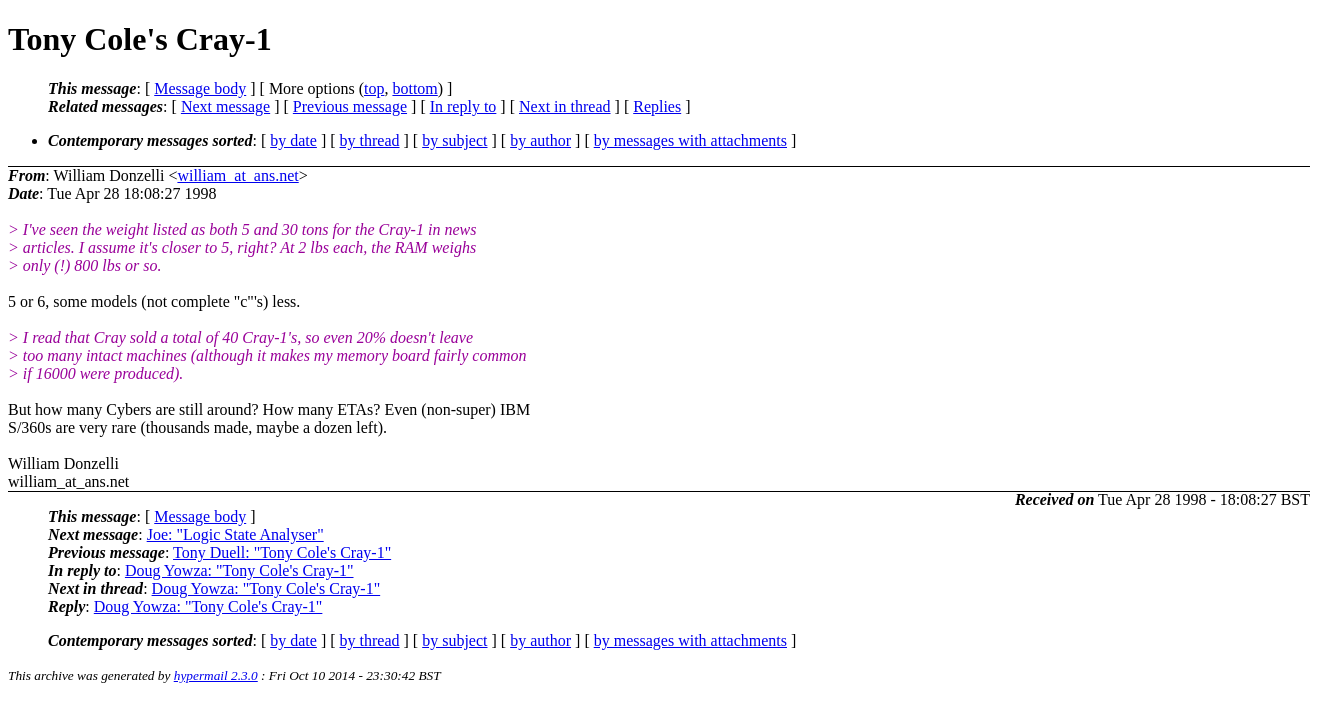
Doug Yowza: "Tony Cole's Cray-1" (239, 570)
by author (540, 140)
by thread (370, 140)
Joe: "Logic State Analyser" (235, 534)
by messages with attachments (690, 140)
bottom (414, 88)
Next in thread (565, 106)
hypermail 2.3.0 (216, 675)
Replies (657, 106)
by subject (454, 140)
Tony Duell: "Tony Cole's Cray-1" (282, 552)
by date (293, 140)
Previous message (350, 106)
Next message (225, 106)
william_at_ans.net (237, 175)
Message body (200, 88)
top (374, 88)
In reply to (463, 106)
